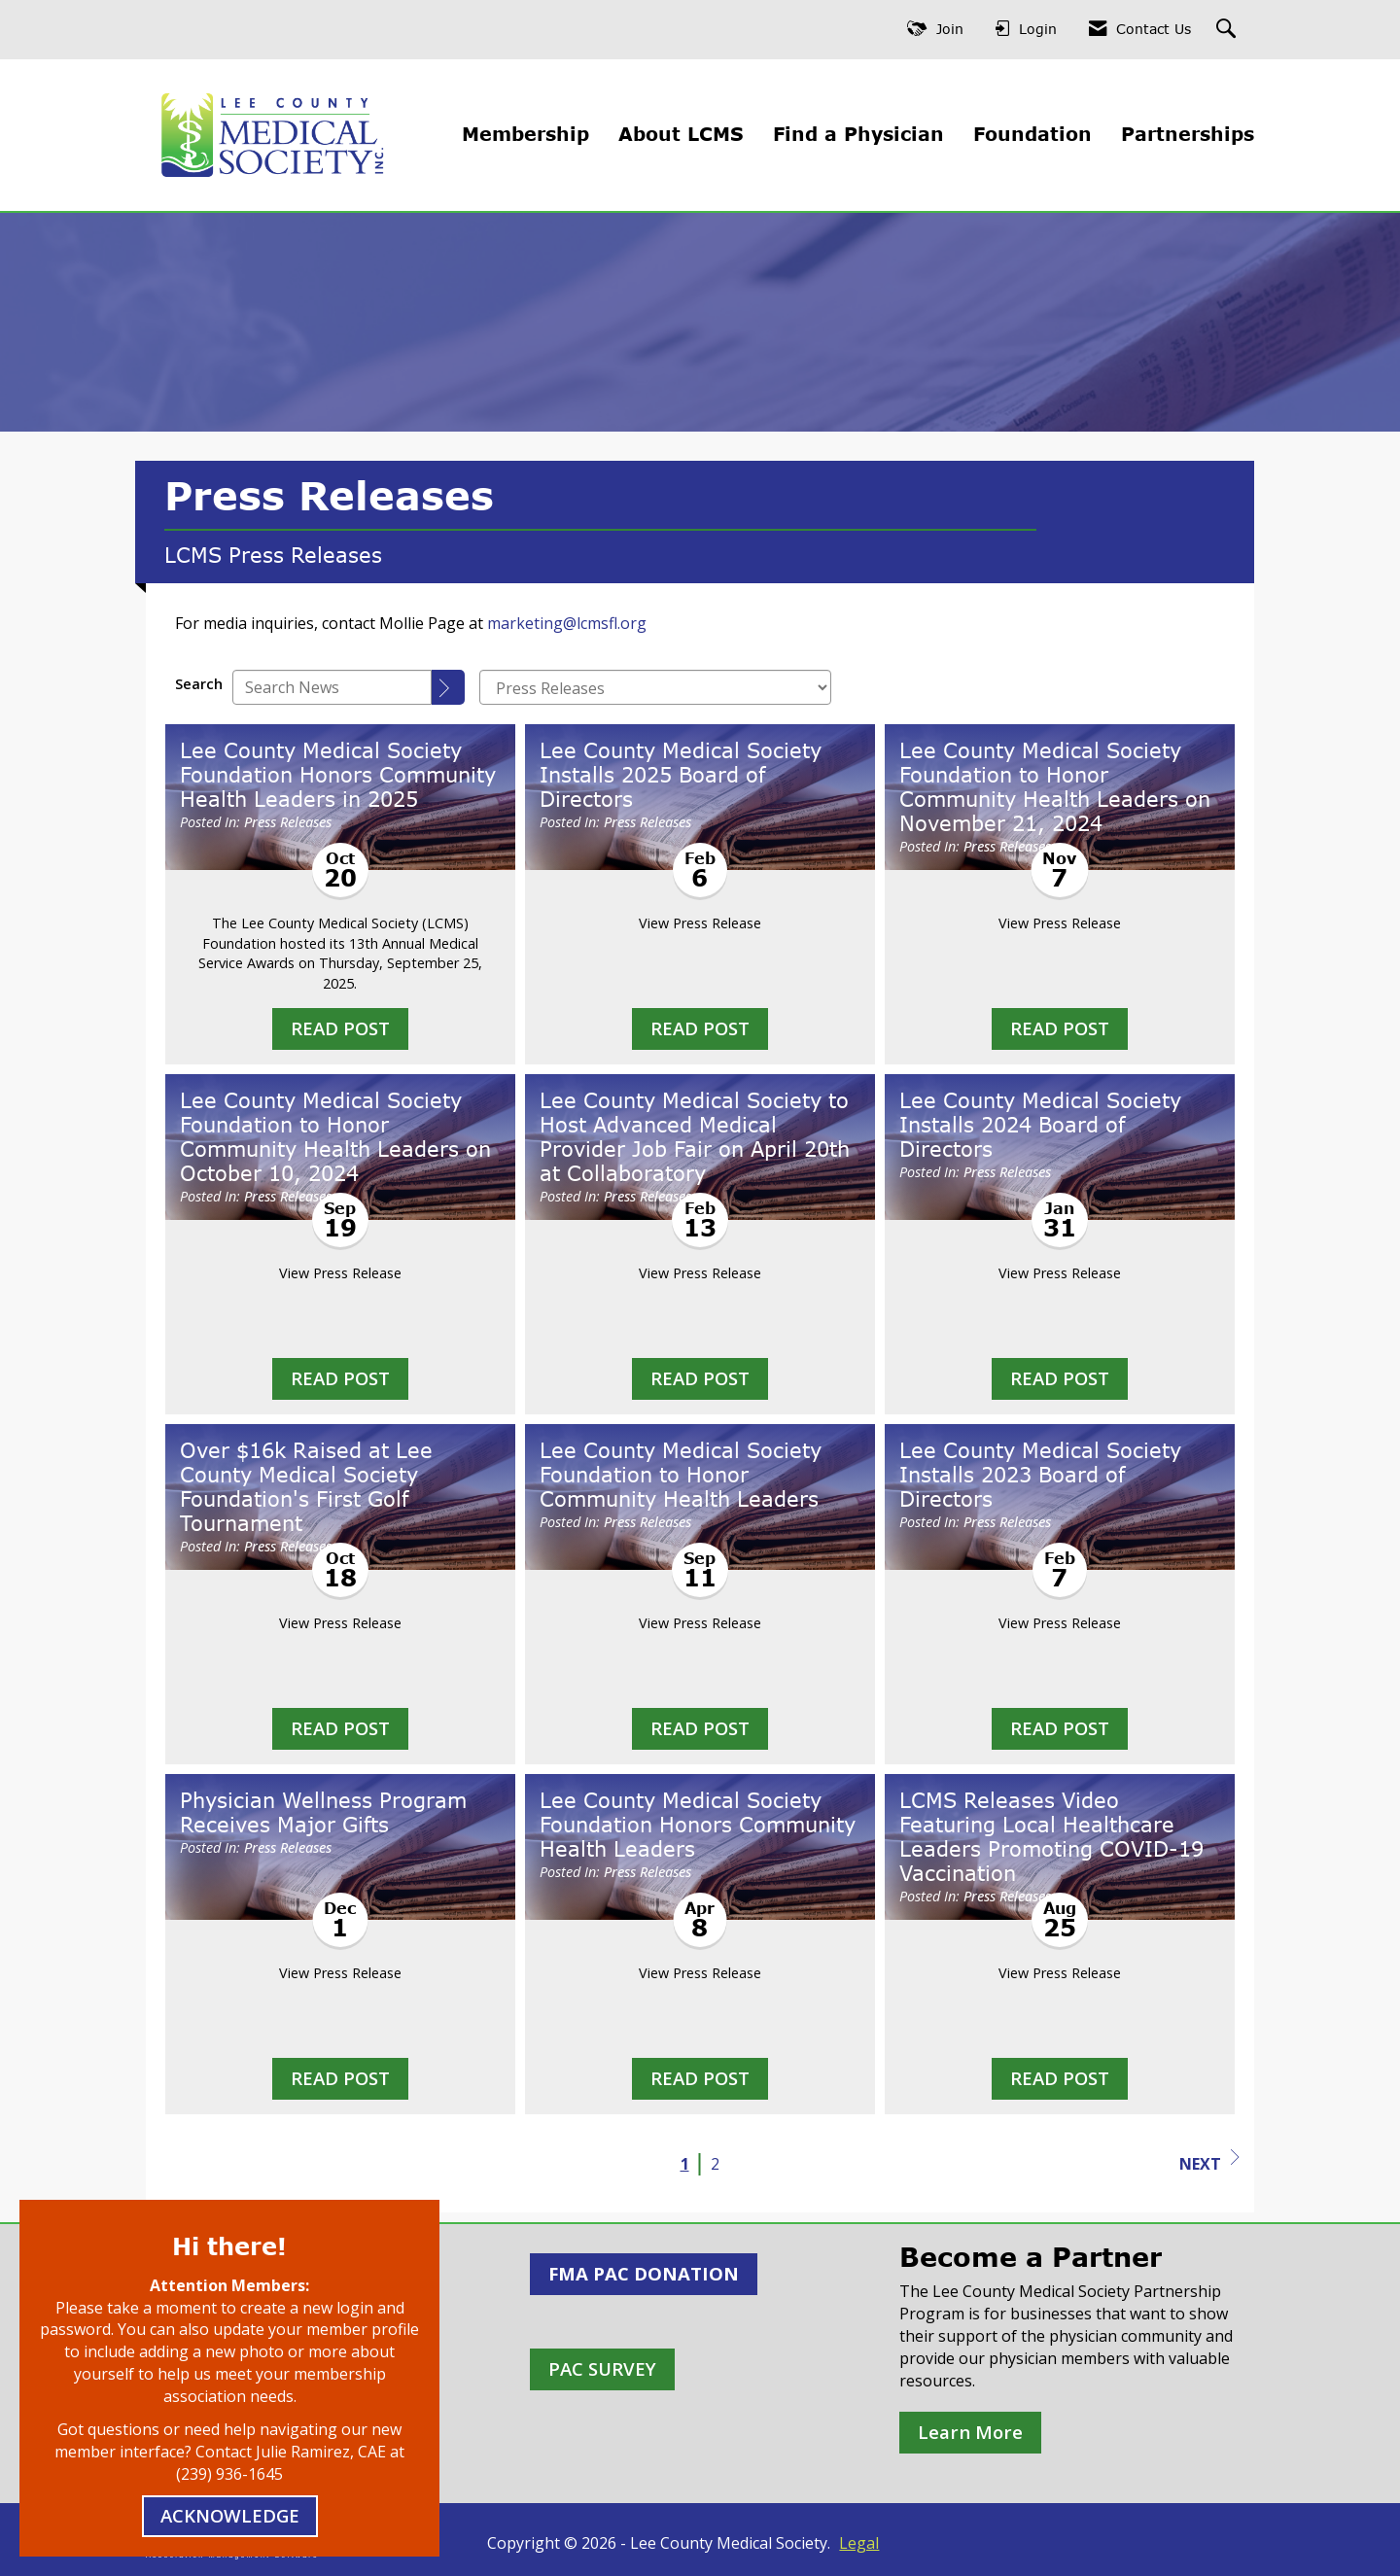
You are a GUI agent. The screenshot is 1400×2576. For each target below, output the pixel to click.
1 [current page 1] (685, 2164)
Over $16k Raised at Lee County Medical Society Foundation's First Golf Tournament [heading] (306, 1487)
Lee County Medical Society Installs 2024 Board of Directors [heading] (1040, 1125)
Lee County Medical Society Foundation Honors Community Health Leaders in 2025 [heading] (338, 775)
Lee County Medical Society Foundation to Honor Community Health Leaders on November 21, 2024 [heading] (1054, 787)
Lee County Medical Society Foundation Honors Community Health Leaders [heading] (698, 1825)
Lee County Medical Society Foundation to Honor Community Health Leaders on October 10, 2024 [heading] (335, 1137)
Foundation (1032, 133)
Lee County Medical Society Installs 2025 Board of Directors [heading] (681, 775)
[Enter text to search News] (332, 687)
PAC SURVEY (602, 2368)
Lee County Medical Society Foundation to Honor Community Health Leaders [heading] (681, 1475)
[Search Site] (1228, 29)
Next (1209, 2162)
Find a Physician (858, 133)
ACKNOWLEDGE (229, 2515)
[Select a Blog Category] (655, 687)
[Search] (448, 687)
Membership (525, 133)
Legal (859, 2543)
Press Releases (288, 822)
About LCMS (681, 133)
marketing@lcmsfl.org (567, 623)
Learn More (970, 2431)
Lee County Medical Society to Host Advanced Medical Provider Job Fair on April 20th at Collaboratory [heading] (695, 1137)
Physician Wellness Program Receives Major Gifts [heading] (323, 1812)
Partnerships (1187, 133)
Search (199, 684)
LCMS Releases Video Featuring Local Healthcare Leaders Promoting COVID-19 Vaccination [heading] (1051, 1837)
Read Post (340, 1028)
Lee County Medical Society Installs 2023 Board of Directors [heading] (1040, 1475)
